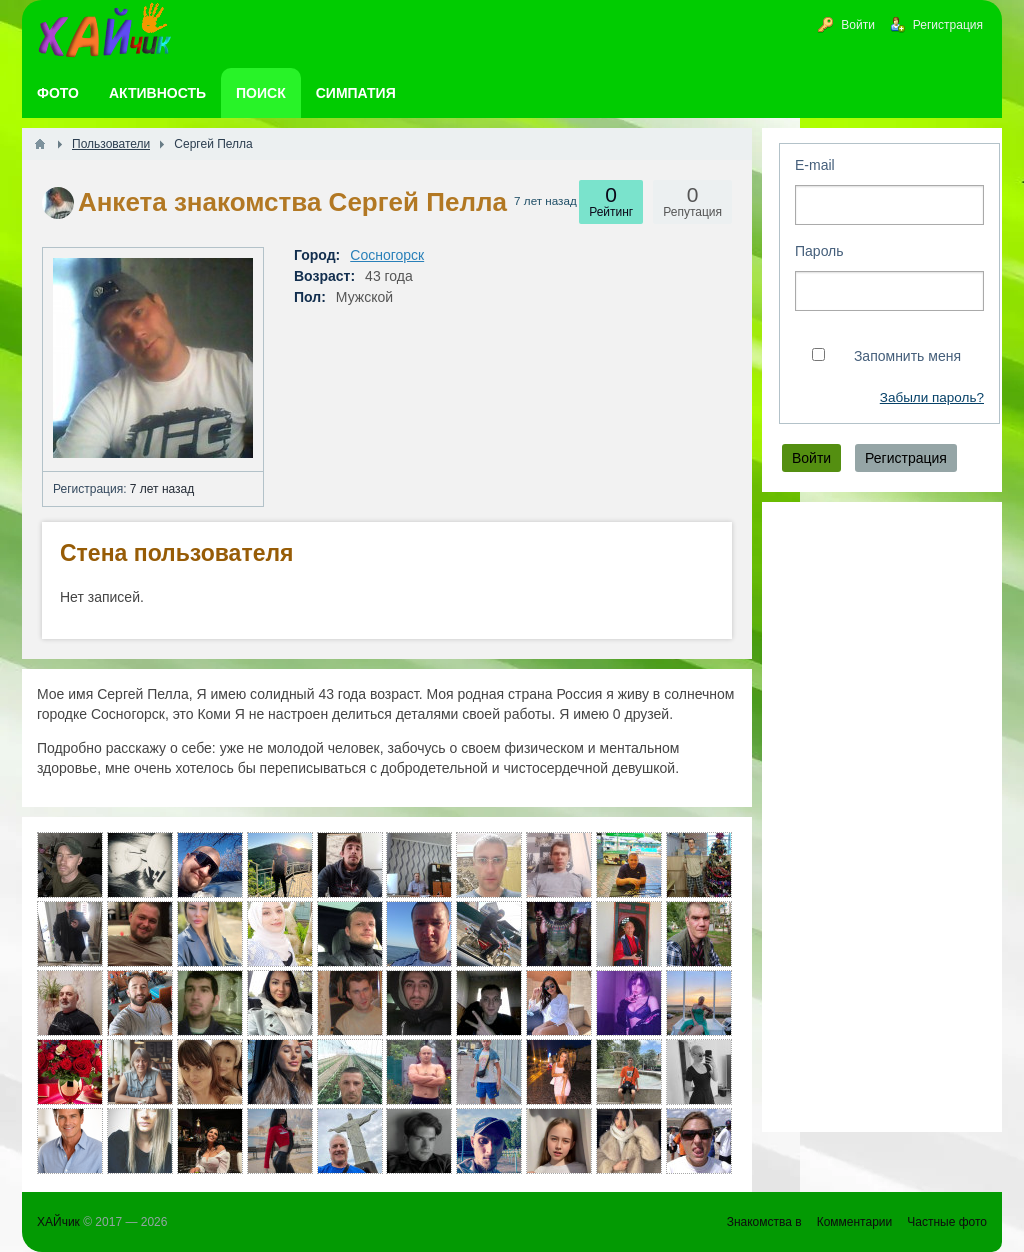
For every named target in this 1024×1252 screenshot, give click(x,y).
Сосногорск (387, 255)
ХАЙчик (58, 1222)
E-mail (815, 165)
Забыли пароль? (932, 397)
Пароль (819, 251)
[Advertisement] (882, 817)
